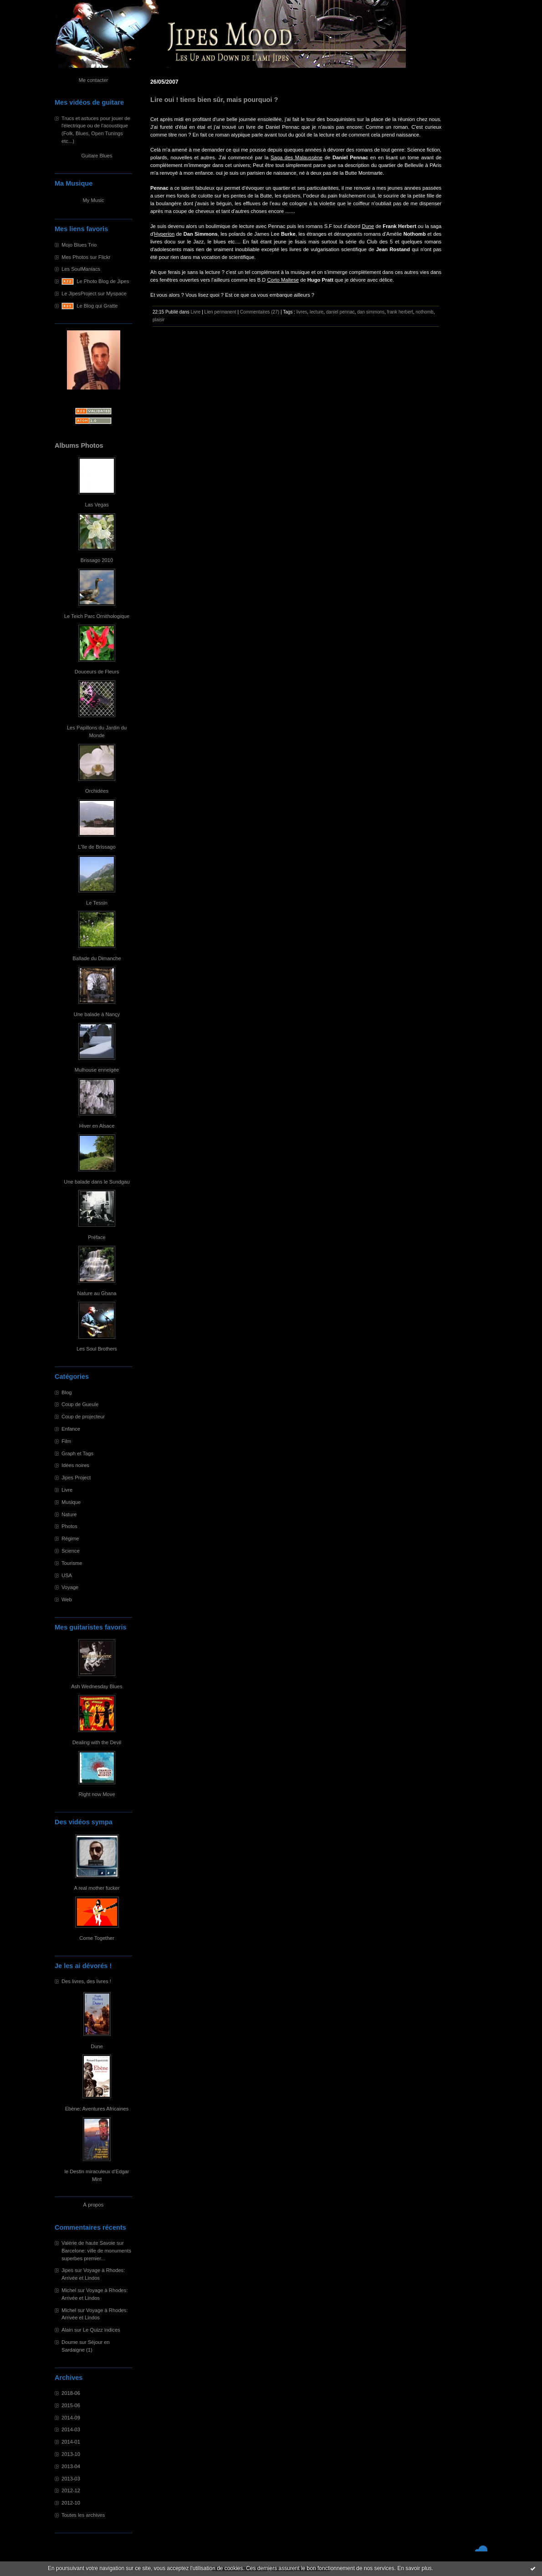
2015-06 (70, 2405)
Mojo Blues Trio (79, 245)
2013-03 (70, 2478)
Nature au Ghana (97, 1293)
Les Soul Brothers (97, 1348)
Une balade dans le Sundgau (96, 1181)
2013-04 (70, 2466)
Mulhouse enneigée (97, 1070)
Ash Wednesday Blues (96, 1686)
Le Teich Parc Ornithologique (96, 616)
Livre (66, 1490)
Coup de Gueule (79, 1404)
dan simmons (370, 311)
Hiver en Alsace (97, 1126)
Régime (70, 1538)
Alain (67, 2330)
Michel (68, 2290)
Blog (66, 1392)
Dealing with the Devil (97, 1742)
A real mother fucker (96, 1888)
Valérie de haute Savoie (88, 2243)
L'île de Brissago (96, 847)
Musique (71, 1502)
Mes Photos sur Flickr (86, 257)
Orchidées (96, 791)
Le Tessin (96, 903)
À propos (93, 2204)
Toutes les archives (83, 2515)
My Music (93, 200)
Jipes (67, 2270)
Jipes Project (76, 1477)
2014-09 (70, 2417)
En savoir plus (414, 2568)
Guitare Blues (97, 155)
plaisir (158, 319)
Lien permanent (220, 311)
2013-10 (70, 2454)
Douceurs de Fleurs (97, 671)
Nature (69, 1514)
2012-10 (70, 2502)
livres (302, 311)
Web (66, 1599)
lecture (316, 311)
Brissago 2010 (97, 560)
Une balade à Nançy (97, 1014)
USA (66, 1575)
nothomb (425, 311)
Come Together (96, 1938)
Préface (97, 1237)
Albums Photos (79, 445)
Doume (69, 2342)
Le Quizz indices (101, 2330)
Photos (69, 1526)
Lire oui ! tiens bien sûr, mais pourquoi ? (214, 99)
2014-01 (70, 2441)
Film (66, 1441)
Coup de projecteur (83, 1416)
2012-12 (70, 2490)
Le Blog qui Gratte (97, 306)
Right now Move (96, 1794)
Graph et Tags (77, 1453)
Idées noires (75, 1465)
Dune (97, 2046)
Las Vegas (96, 504)
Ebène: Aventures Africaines (97, 2108)
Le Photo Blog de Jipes (103, 281)
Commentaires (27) (259, 311)
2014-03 (70, 2429)
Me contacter (93, 80)
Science (70, 1551)
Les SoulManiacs (80, 269)
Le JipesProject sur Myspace (94, 293)
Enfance (70, 1429)
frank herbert (400, 311)
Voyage (69, 1587)
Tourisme (71, 1563)
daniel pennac (340, 311)
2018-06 (70, 2393)
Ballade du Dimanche (96, 958)
